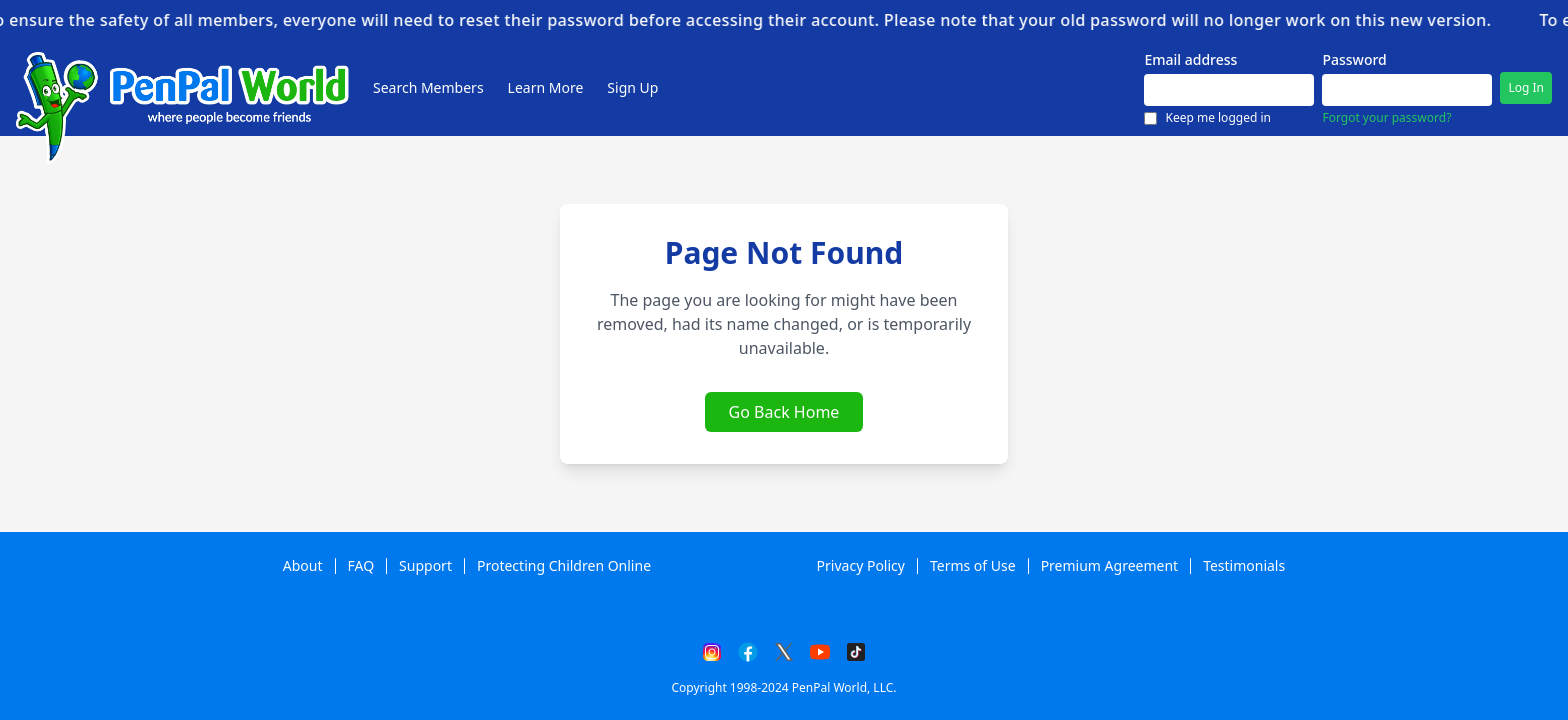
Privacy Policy (861, 566)
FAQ (361, 566)
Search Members (428, 88)
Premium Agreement (1110, 566)
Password (1354, 60)
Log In (1526, 88)
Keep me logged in (1207, 118)
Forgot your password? (1386, 118)
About (303, 566)
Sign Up (632, 88)
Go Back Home (784, 412)
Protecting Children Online (564, 566)
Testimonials (1244, 566)
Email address (1190, 60)
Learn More (546, 88)
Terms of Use (973, 566)
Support (425, 566)
